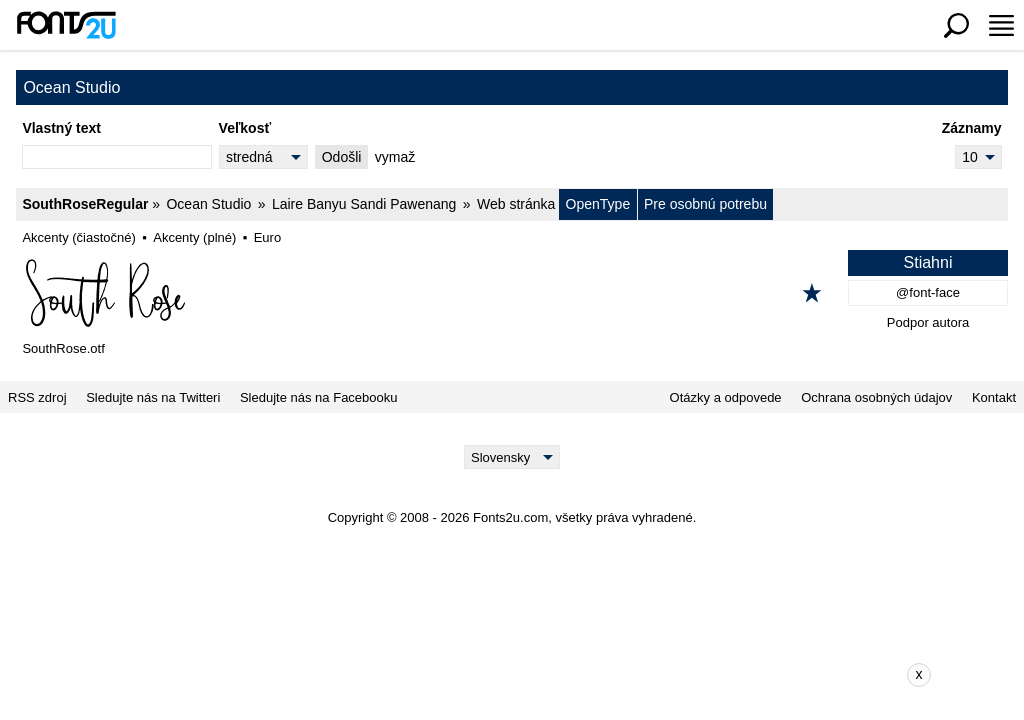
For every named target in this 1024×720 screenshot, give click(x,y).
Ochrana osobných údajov (876, 397)
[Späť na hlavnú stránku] (66, 25)
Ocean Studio (208, 204)
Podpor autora (928, 322)
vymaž (395, 157)
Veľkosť (245, 128)
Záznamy (972, 128)
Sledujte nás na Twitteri (153, 397)
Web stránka (516, 204)
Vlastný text (61, 128)
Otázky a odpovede (726, 397)
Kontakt (994, 397)
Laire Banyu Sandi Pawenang (364, 204)
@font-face (928, 292)
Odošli (342, 157)
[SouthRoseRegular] (512, 293)
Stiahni (928, 262)
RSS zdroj (37, 397)
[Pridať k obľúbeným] (812, 293)
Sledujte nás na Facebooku (319, 397)
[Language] (512, 457)
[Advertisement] (527, 675)
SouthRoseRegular (85, 204)
